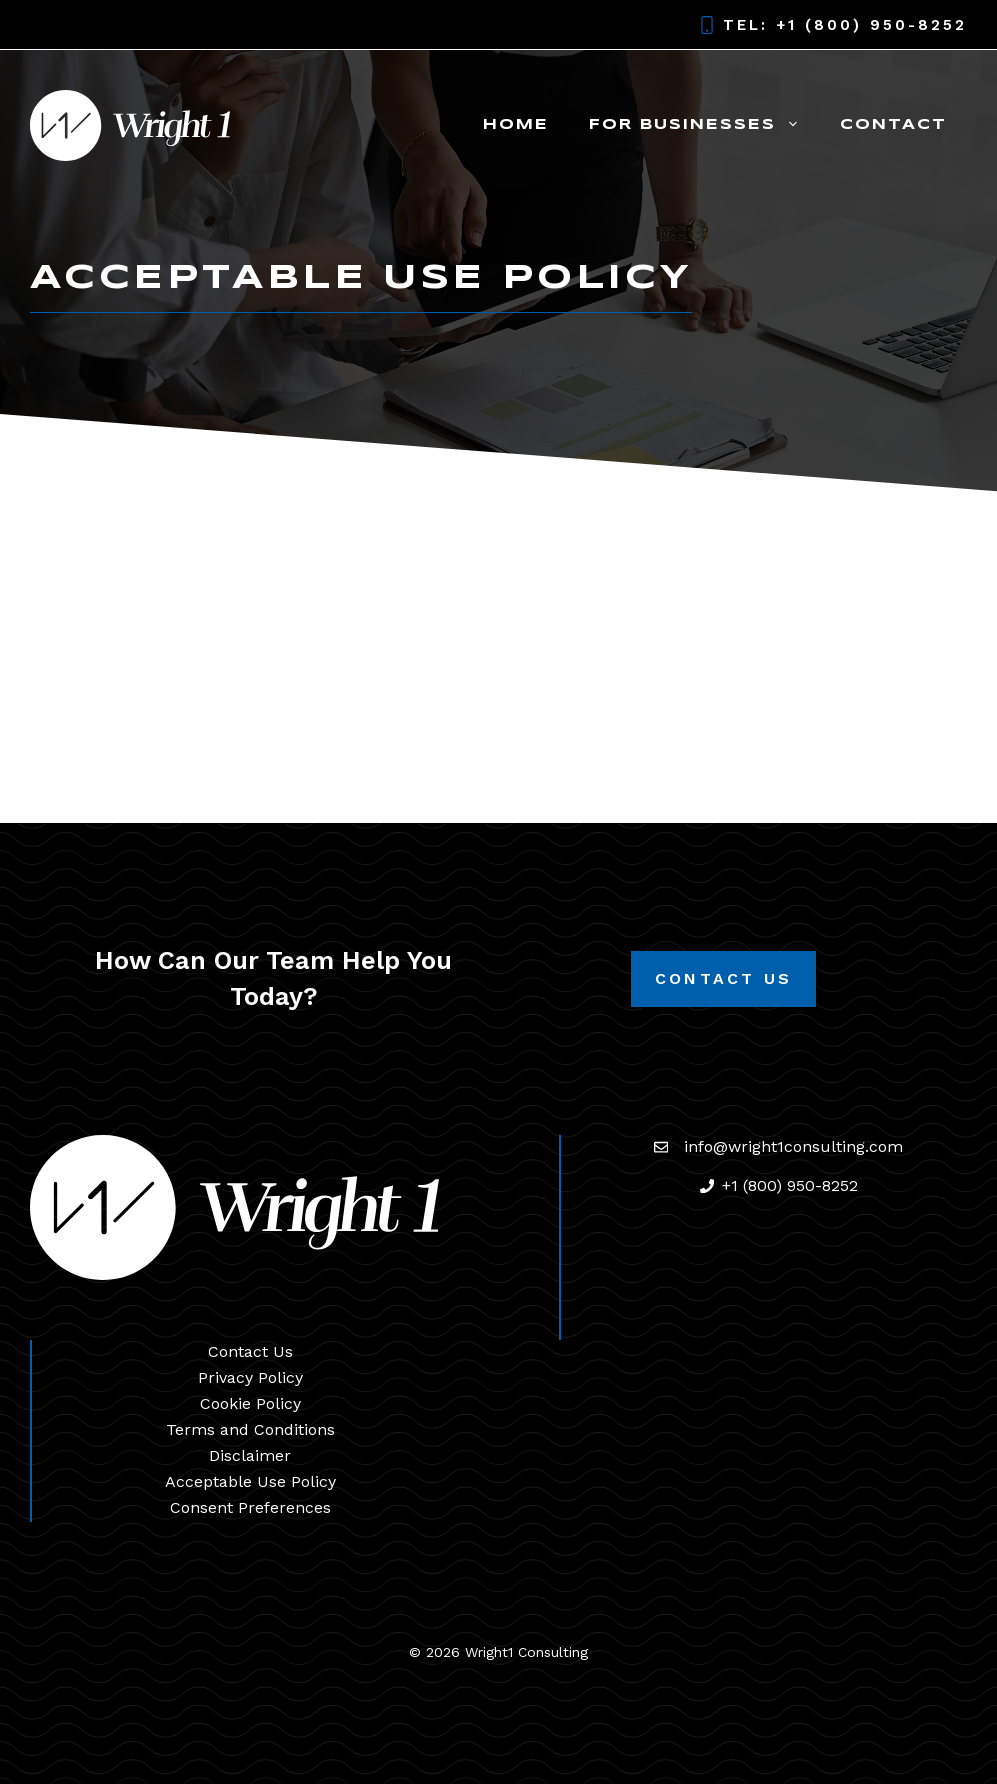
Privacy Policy (250, 1377)
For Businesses (704, 125)
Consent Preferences (250, 1507)
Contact (893, 125)
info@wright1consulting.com (793, 1146)
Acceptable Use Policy (250, 1481)
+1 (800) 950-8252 (871, 25)
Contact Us (723, 978)
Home (516, 125)
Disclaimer (250, 1455)
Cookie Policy (250, 1403)
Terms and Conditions (250, 1429)
